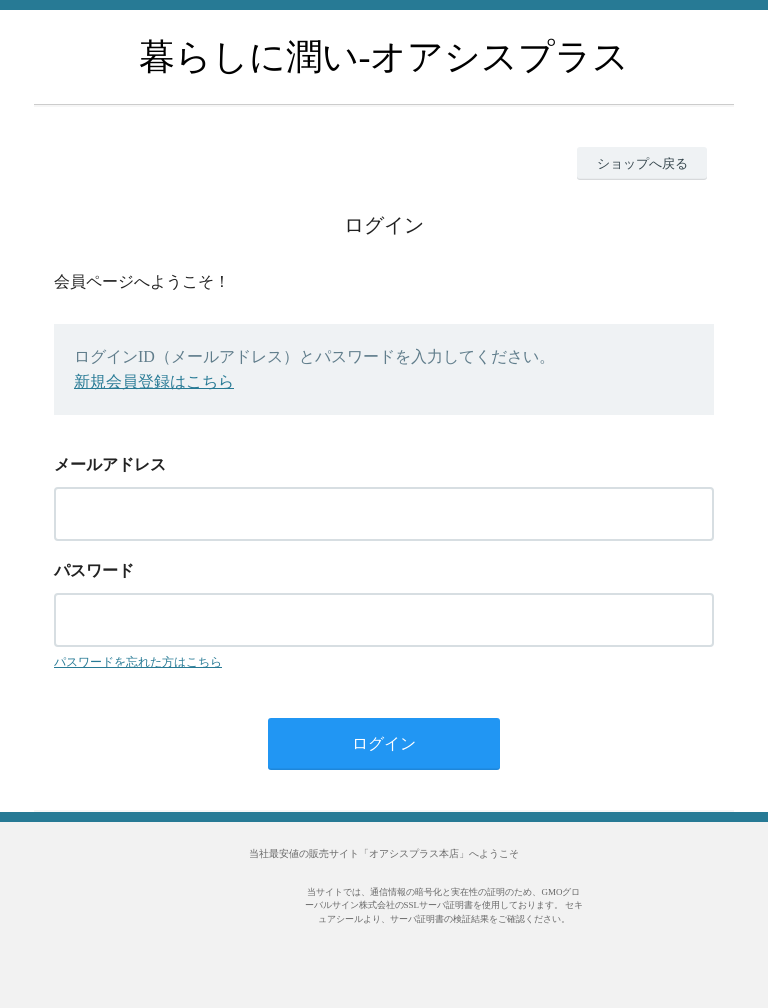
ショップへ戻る (642, 163)
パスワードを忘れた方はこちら (138, 662)
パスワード (94, 570)
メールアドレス (110, 464)
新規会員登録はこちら (154, 381)
